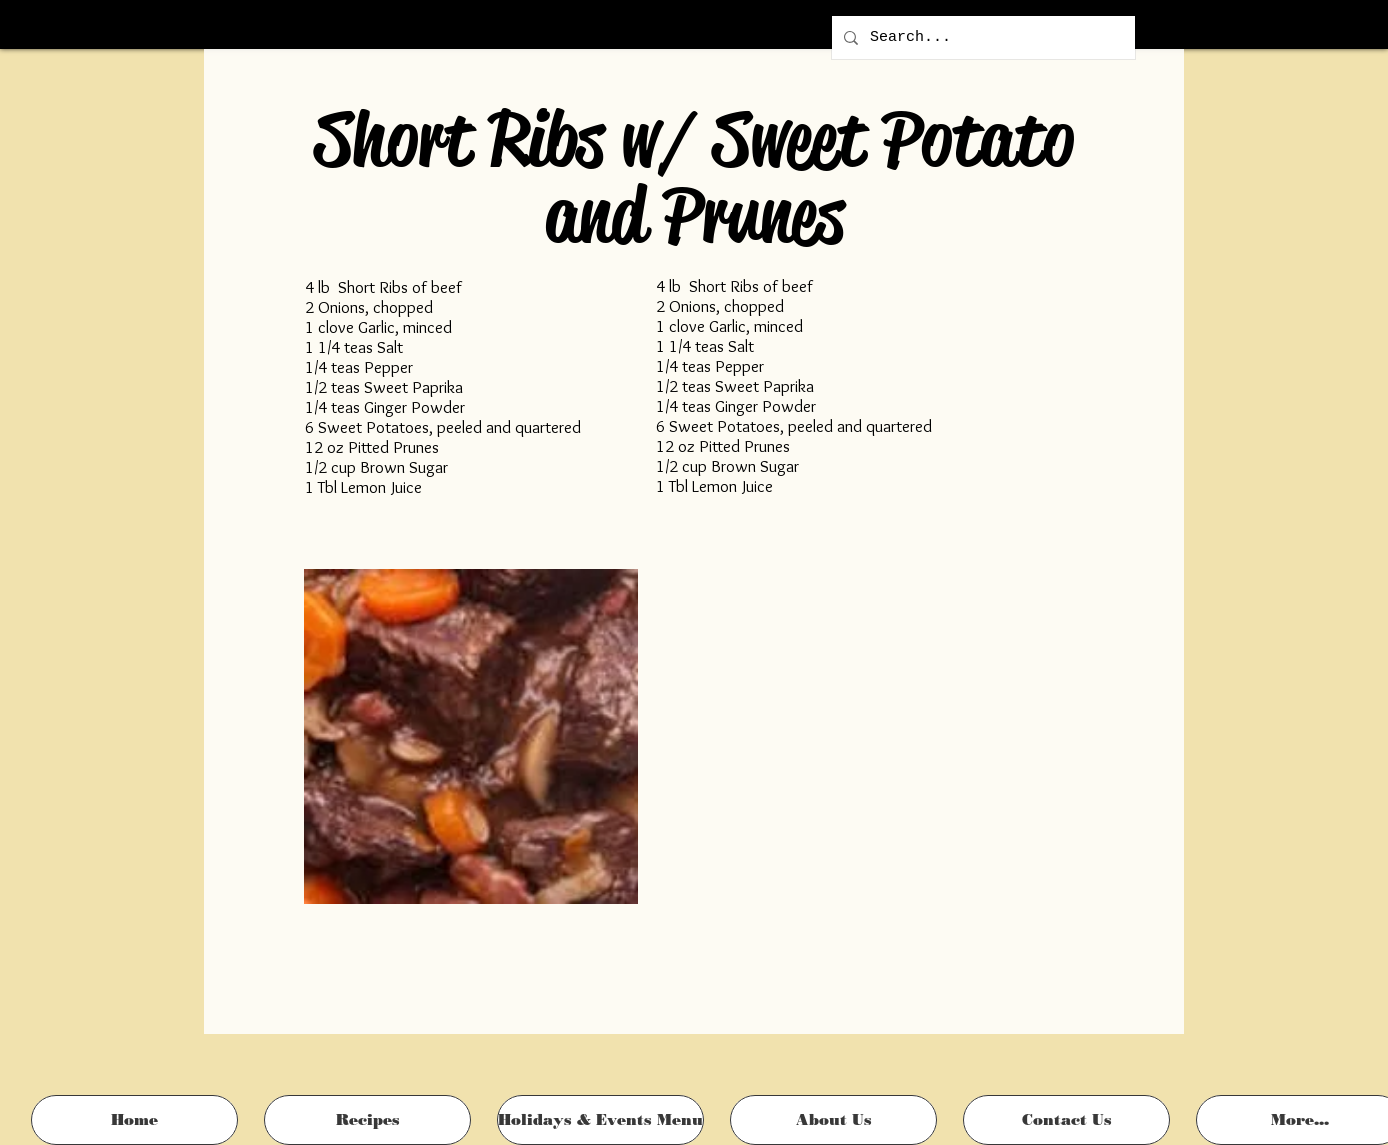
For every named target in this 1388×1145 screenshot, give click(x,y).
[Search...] (981, 37)
